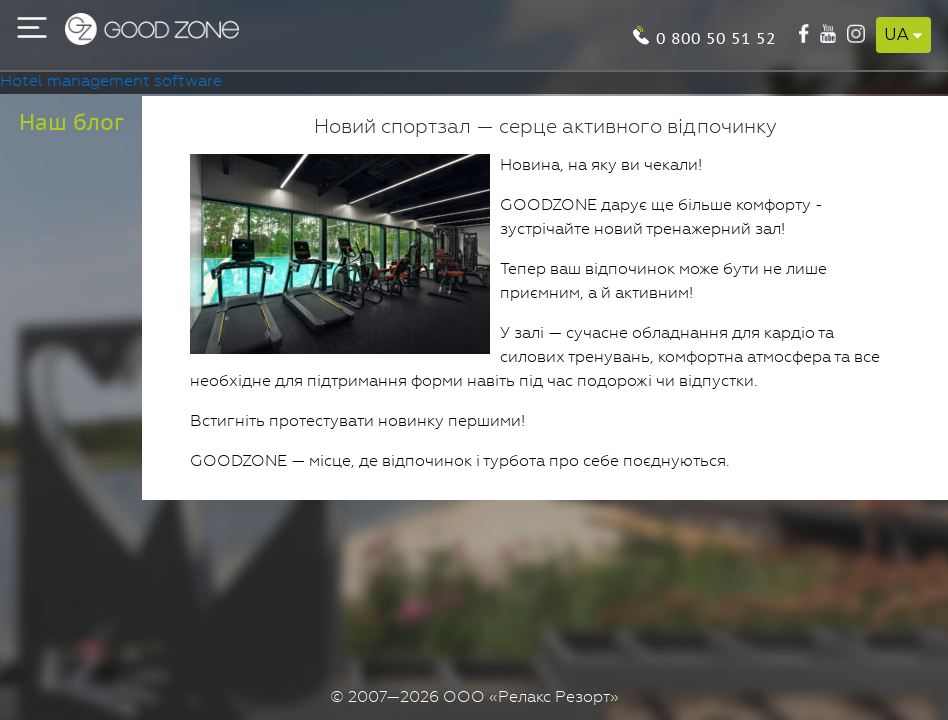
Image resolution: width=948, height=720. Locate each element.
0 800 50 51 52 (716, 36)
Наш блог (71, 122)
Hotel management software (111, 82)
